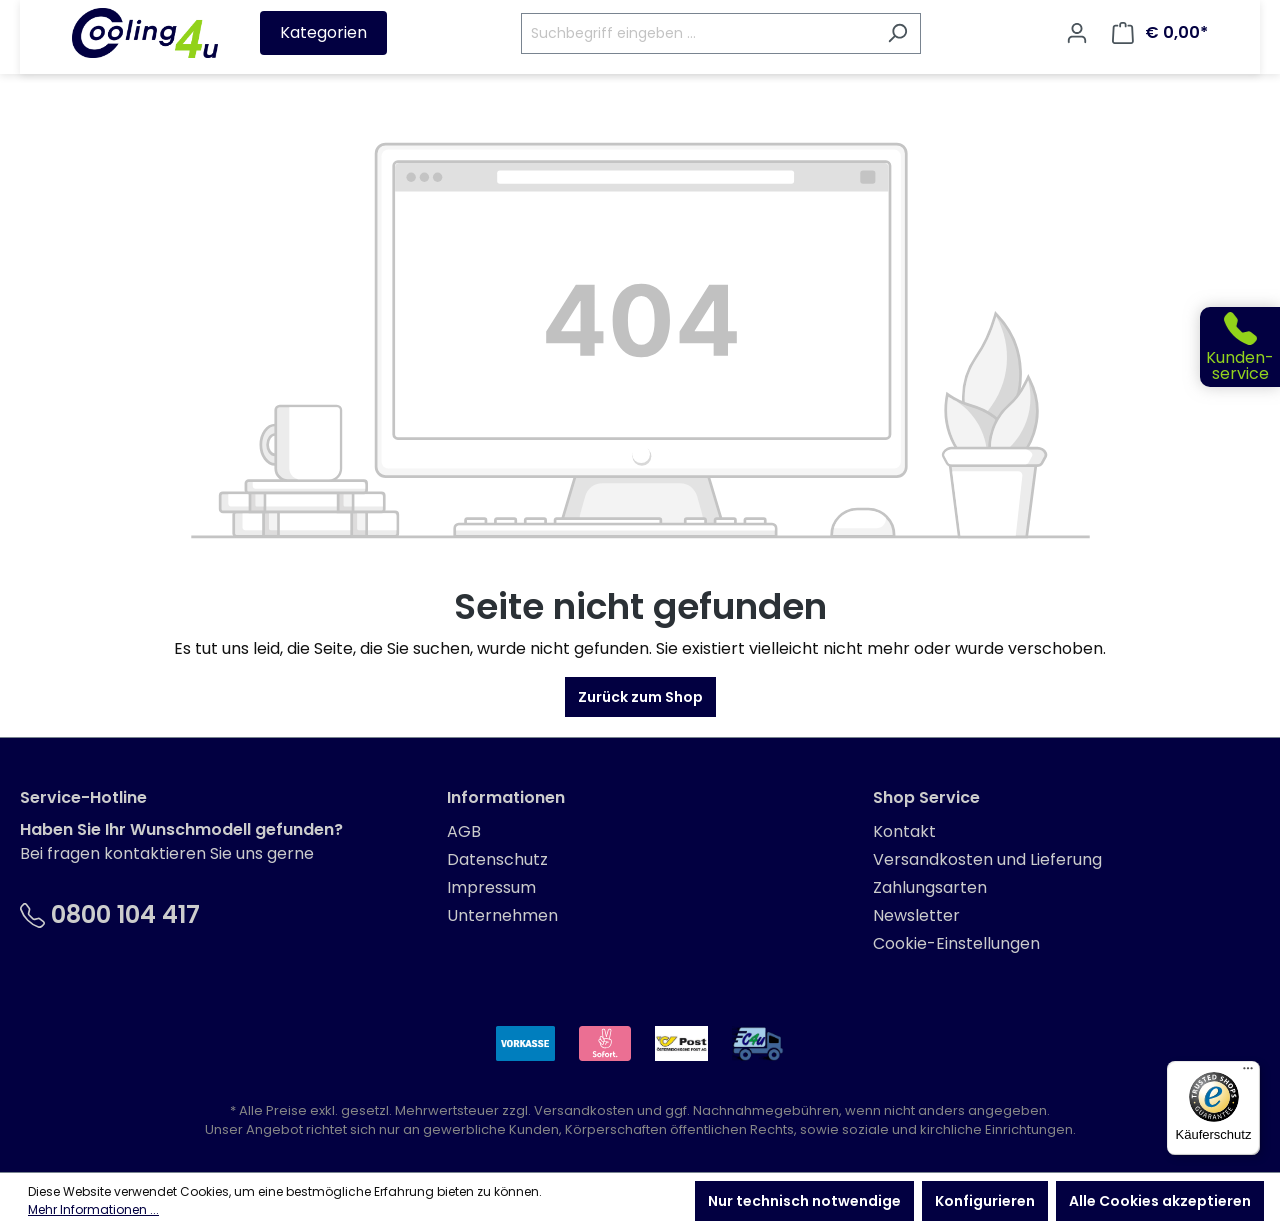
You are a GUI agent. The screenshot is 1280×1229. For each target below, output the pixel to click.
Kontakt (904, 831)
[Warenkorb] (1160, 33)
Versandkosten (584, 1110)
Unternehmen (502, 915)
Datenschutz (497, 859)
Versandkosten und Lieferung (987, 859)
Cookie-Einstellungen (956, 943)
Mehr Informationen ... (93, 1209)
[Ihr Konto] (1077, 33)
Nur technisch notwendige (804, 1201)
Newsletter (916, 915)
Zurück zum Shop (640, 697)
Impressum (491, 887)
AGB (464, 831)
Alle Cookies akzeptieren (1160, 1201)
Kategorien (323, 32)
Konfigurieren (985, 1201)
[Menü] (1248, 1073)
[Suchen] (897, 33)
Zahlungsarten (930, 887)
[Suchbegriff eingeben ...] (698, 33)
